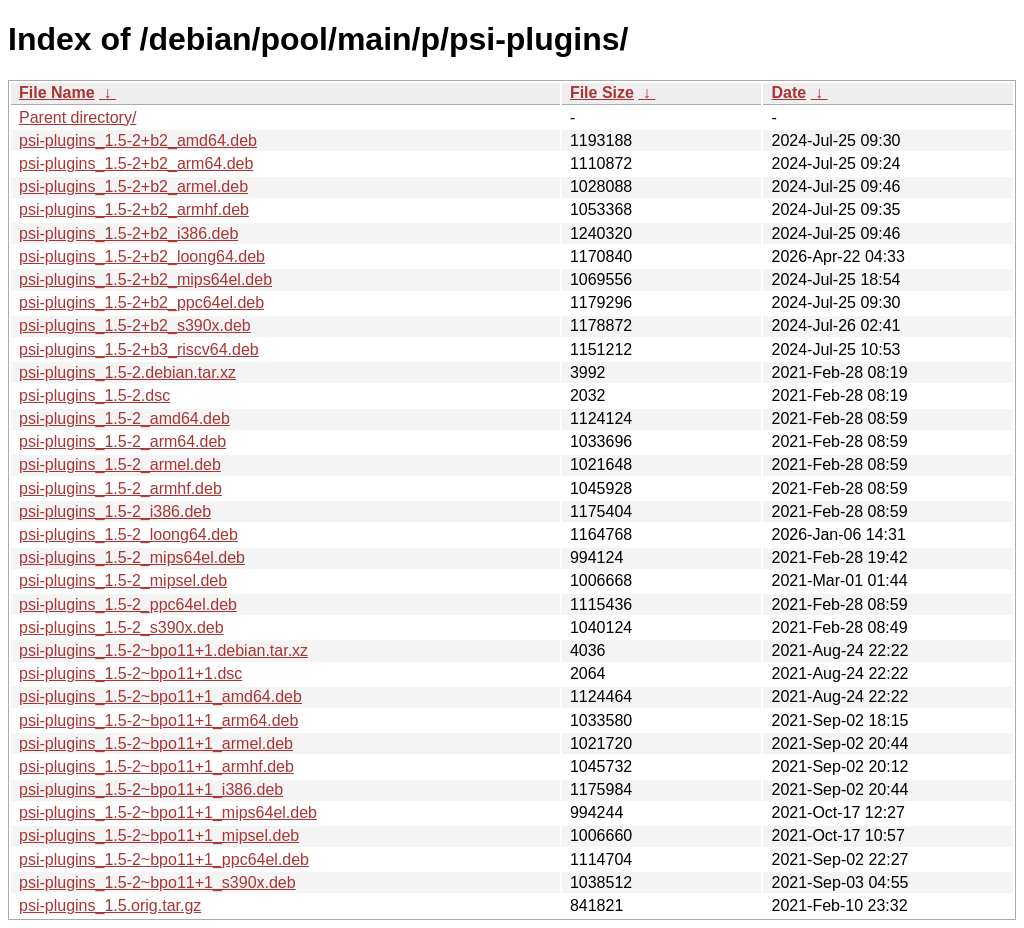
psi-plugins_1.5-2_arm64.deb (122, 441)
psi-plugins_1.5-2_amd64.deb (124, 418)
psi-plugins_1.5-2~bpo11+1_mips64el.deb (168, 812)
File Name (57, 92)
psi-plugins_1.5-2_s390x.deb (121, 627)
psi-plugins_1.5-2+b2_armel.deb (133, 186)
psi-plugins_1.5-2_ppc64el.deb (128, 604)
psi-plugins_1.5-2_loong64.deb (128, 534)
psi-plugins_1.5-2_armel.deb (120, 464)
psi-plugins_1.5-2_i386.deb (115, 511)
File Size (602, 92)
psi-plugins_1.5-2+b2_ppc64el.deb (141, 302)
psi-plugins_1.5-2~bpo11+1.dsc (130, 673)
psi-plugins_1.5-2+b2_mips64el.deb (145, 279)
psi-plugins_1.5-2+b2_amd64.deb (138, 140)
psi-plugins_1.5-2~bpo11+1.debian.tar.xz (163, 650)
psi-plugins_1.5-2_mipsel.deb (123, 580)
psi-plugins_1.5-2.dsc (94, 395)
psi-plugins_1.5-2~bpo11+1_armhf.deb (156, 766)
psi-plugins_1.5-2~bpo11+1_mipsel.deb (159, 835)
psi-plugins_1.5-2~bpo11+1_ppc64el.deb (164, 859)
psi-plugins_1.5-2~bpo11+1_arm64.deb (158, 720)
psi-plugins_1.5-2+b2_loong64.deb (142, 256)
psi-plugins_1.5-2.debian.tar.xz (127, 372)
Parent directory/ (77, 117)
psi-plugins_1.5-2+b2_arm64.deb (136, 163)
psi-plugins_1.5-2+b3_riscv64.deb (139, 349)
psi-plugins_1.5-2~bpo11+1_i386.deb (151, 789)
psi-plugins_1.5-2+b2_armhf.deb (134, 209)
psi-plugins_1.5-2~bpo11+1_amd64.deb (160, 696)
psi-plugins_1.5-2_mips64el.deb (132, 557)
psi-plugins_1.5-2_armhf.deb (120, 488)
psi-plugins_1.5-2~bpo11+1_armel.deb (156, 743)
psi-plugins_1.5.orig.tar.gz (110, 905)
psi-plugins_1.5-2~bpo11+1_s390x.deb (157, 882)
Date (788, 92)
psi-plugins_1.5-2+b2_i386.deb (128, 233)
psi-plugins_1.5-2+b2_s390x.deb (135, 325)
